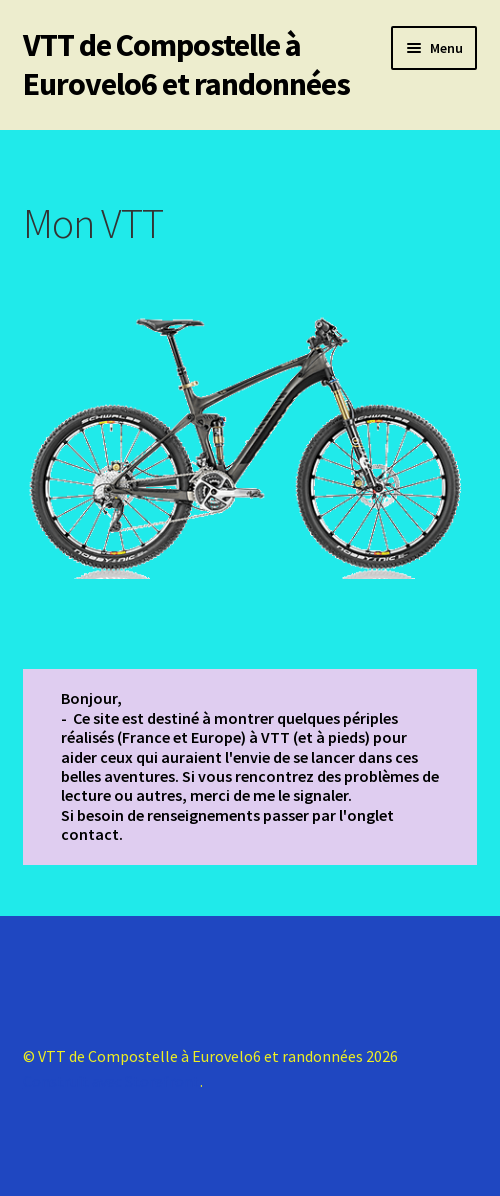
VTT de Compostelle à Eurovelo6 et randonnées (186, 64)
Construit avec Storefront (111, 1081)
